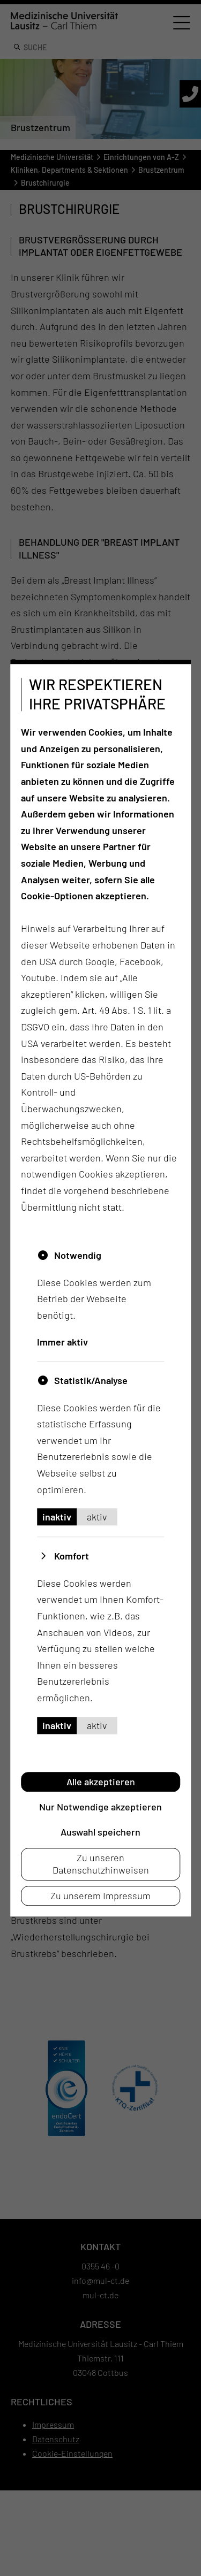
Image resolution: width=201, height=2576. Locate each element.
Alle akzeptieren (100, 1781)
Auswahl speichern (100, 1832)
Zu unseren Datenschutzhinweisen (101, 1864)
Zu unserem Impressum (100, 1895)
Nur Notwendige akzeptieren (100, 1807)
